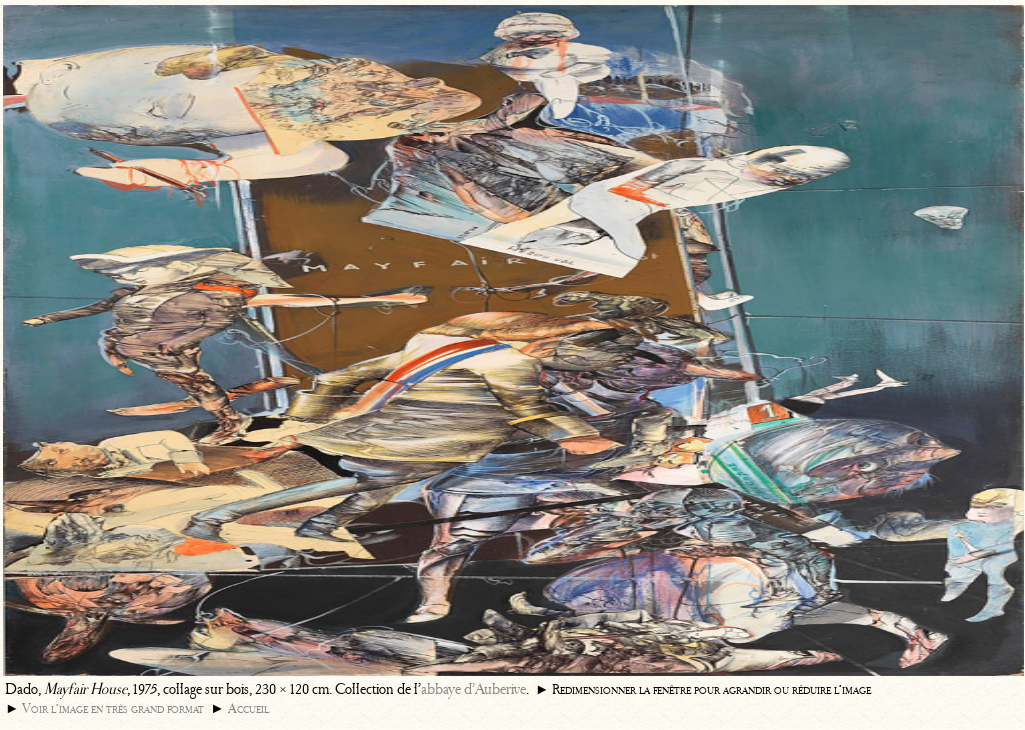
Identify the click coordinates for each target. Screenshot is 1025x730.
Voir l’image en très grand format (113, 708)
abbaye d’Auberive (473, 689)
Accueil (248, 708)
